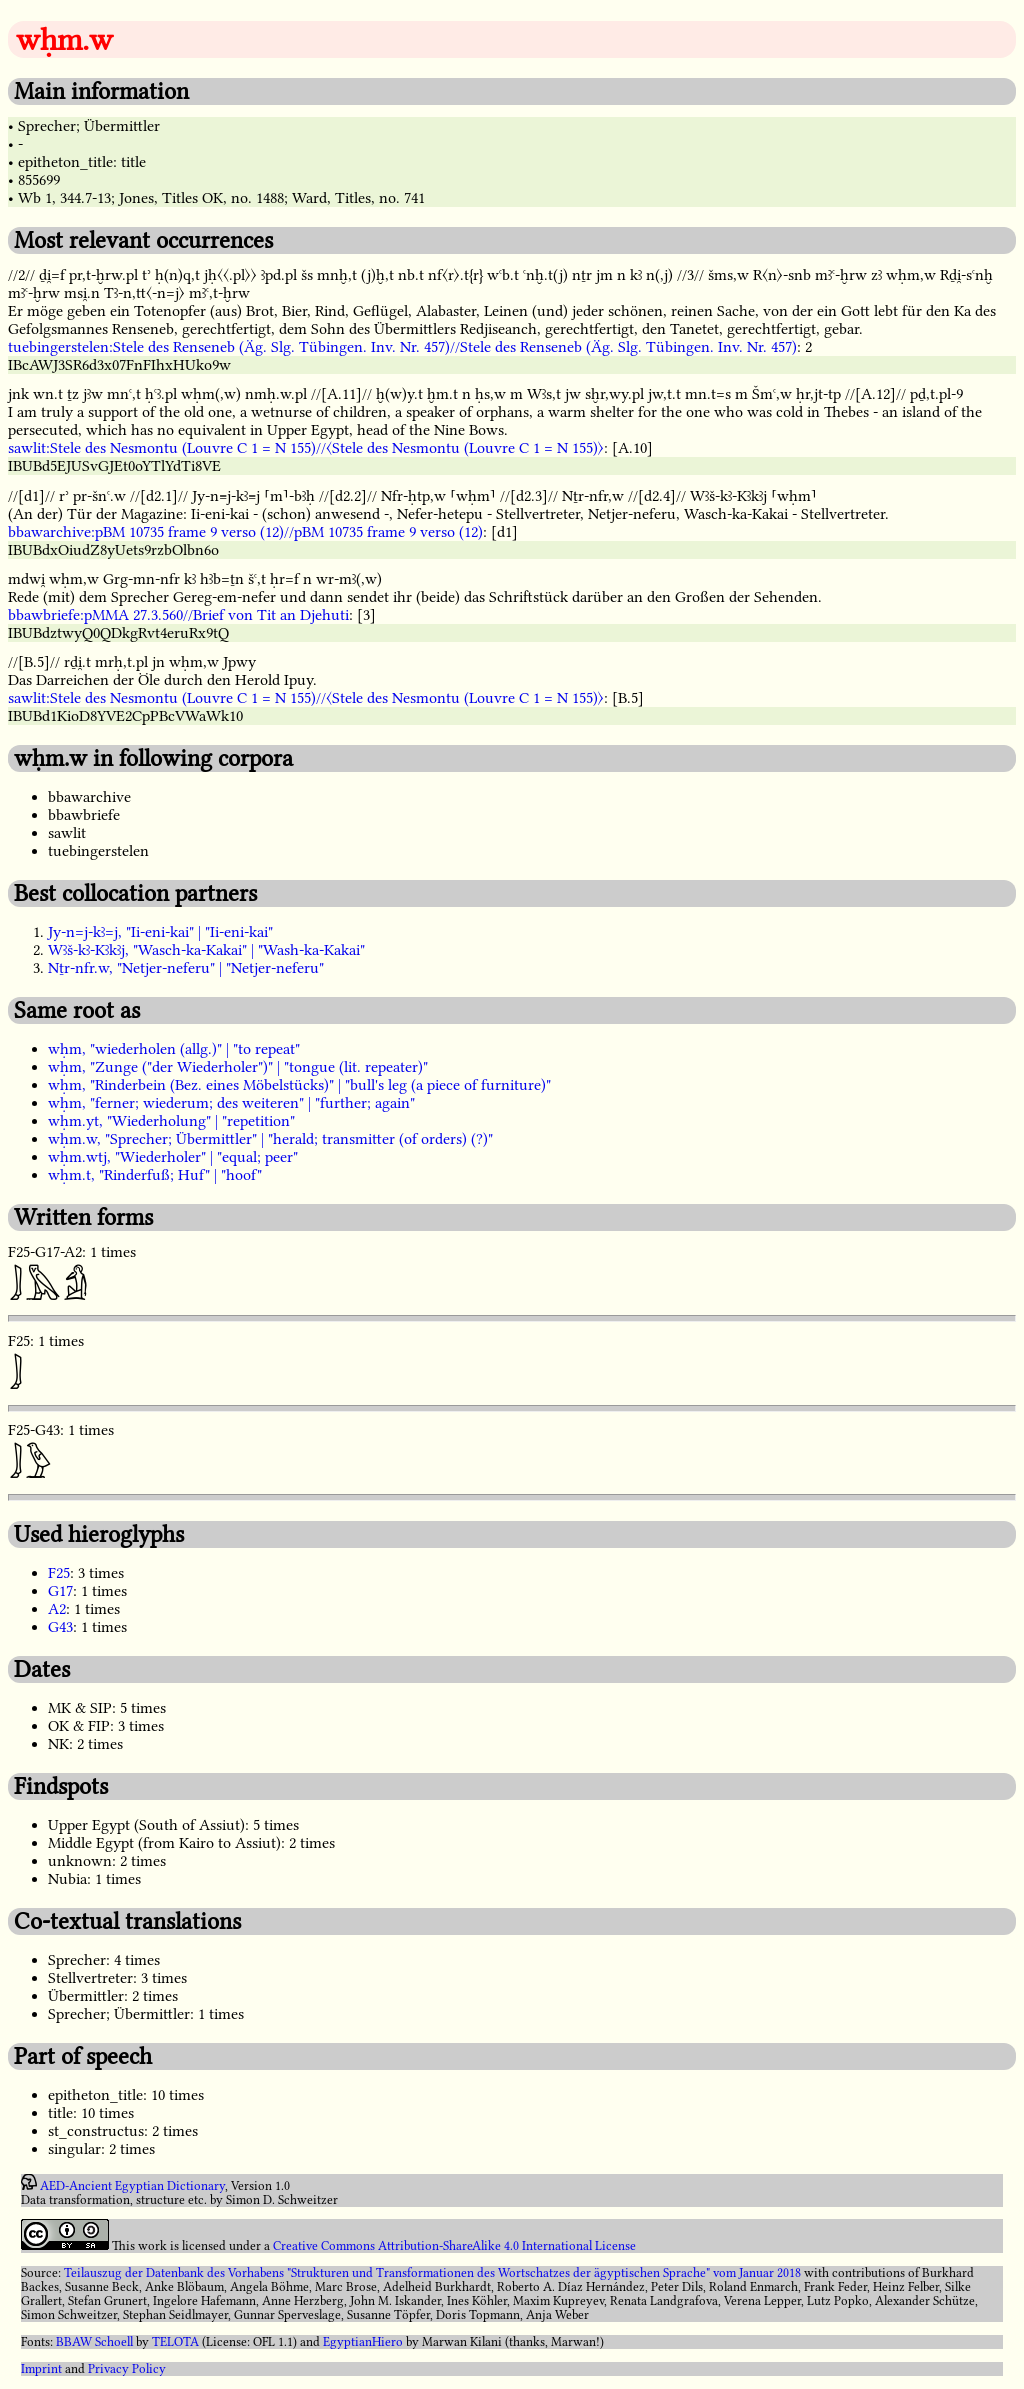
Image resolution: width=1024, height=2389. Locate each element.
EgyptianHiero (363, 2342)
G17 (60, 1591)
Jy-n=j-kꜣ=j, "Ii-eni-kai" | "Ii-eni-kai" (160, 932)
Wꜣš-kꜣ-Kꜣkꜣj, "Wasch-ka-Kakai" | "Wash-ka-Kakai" (206, 950)
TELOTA (175, 2342)
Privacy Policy (127, 2369)
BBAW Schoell (94, 2342)
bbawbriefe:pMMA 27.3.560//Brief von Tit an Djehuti (178, 615)
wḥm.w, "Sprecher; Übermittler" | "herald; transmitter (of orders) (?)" (270, 1139)
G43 (60, 1627)
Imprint (41, 2369)
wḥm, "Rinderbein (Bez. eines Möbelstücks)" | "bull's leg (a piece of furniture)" (299, 1085)
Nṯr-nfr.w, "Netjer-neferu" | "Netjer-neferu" (186, 968)
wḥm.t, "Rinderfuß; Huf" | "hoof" (155, 1175)
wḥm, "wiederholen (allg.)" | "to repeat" (174, 1049)
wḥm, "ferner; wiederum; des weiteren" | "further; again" (231, 1103)
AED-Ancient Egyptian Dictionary (132, 2186)
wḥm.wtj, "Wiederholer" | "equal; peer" (173, 1157)
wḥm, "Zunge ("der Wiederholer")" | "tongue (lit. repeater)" (238, 1067)
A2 (57, 1609)
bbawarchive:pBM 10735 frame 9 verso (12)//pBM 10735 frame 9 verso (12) (245, 532)
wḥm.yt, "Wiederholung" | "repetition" (171, 1121)
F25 (59, 1573)
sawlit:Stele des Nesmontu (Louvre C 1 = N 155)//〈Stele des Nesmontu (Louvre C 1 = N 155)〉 (306, 448)
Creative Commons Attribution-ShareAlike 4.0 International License (454, 2246)
